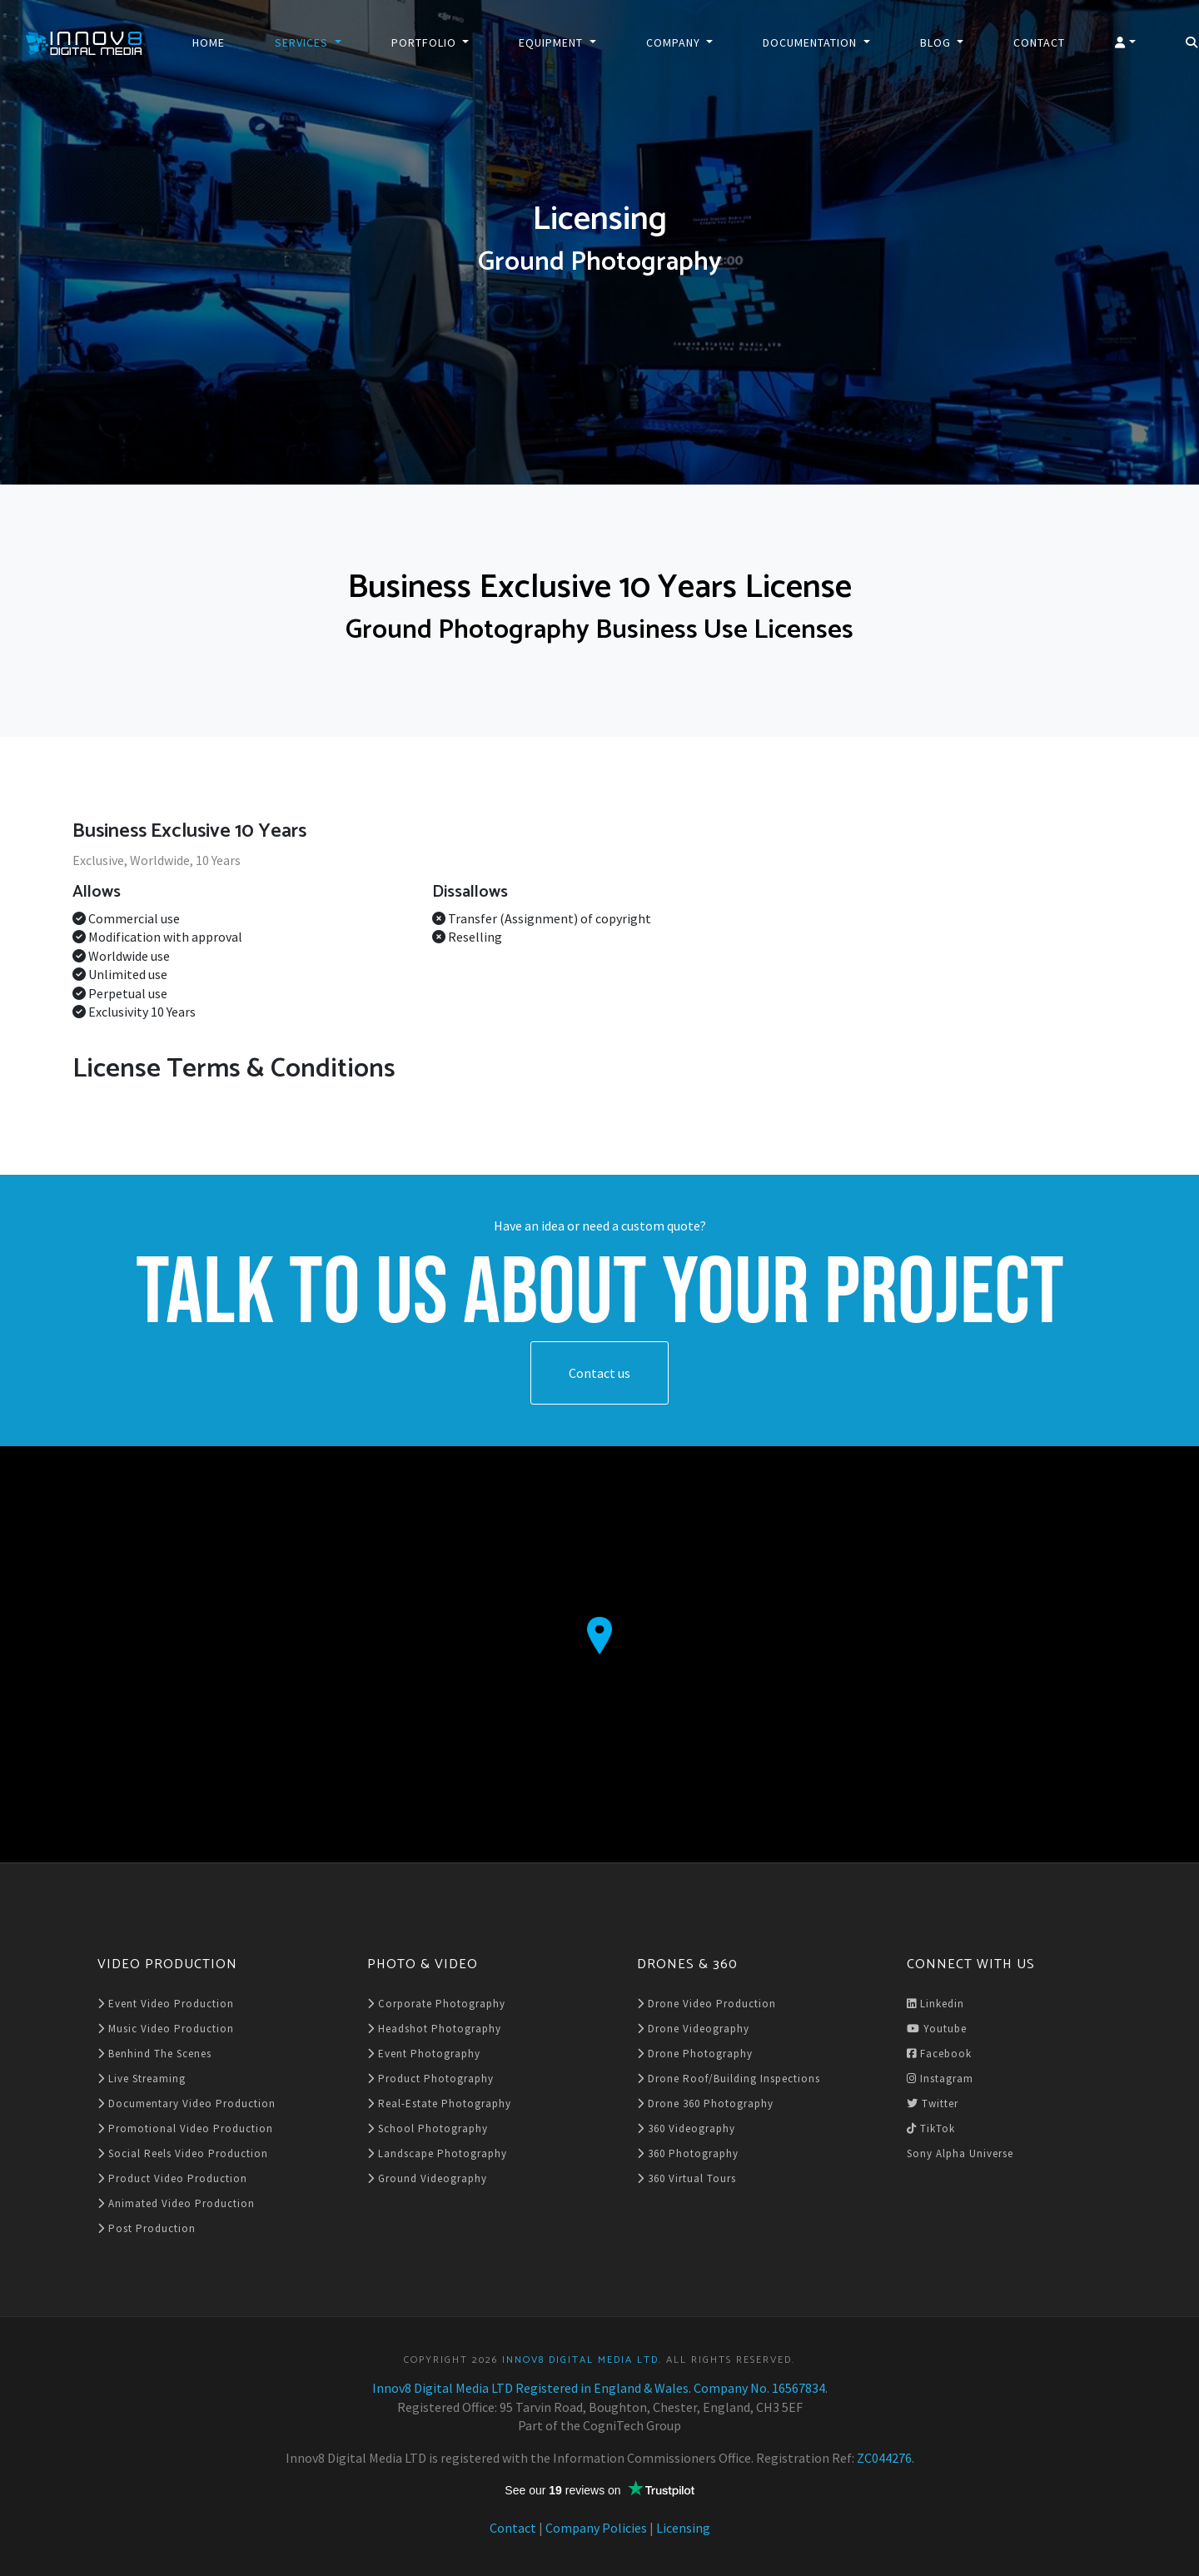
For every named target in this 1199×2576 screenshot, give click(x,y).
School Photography (427, 2128)
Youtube (937, 2029)
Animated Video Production (176, 2203)
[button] (1125, 42)
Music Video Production (165, 2029)
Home (208, 42)
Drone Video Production (706, 2004)
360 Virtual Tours (686, 2178)
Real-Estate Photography (439, 2103)
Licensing (683, 2527)
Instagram (940, 2078)
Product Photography (430, 2078)
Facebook (939, 2053)
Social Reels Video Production (182, 2153)
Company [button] (675, 42)
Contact (1039, 42)
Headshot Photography (434, 2029)
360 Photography (688, 2153)
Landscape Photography (437, 2153)
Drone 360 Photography (705, 2103)
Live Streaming (141, 2078)
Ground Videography (427, 2178)
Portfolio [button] (425, 42)
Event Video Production (165, 2004)
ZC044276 (884, 2457)
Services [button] (303, 42)
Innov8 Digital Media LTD (580, 2360)
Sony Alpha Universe (960, 2153)
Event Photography (423, 2053)
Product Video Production (172, 2178)
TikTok (931, 2128)
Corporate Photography (436, 2004)
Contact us (599, 1373)
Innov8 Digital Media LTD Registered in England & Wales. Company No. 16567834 (598, 2388)
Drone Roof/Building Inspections (728, 2078)
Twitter (932, 2103)
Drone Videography (693, 2029)
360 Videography (686, 2128)
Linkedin (935, 2004)
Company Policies (596, 2527)
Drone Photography (695, 2053)
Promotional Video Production (185, 2128)
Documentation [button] (811, 42)
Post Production (146, 2228)
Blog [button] (937, 42)
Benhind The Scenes (154, 2053)
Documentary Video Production (186, 2103)
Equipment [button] (552, 42)
